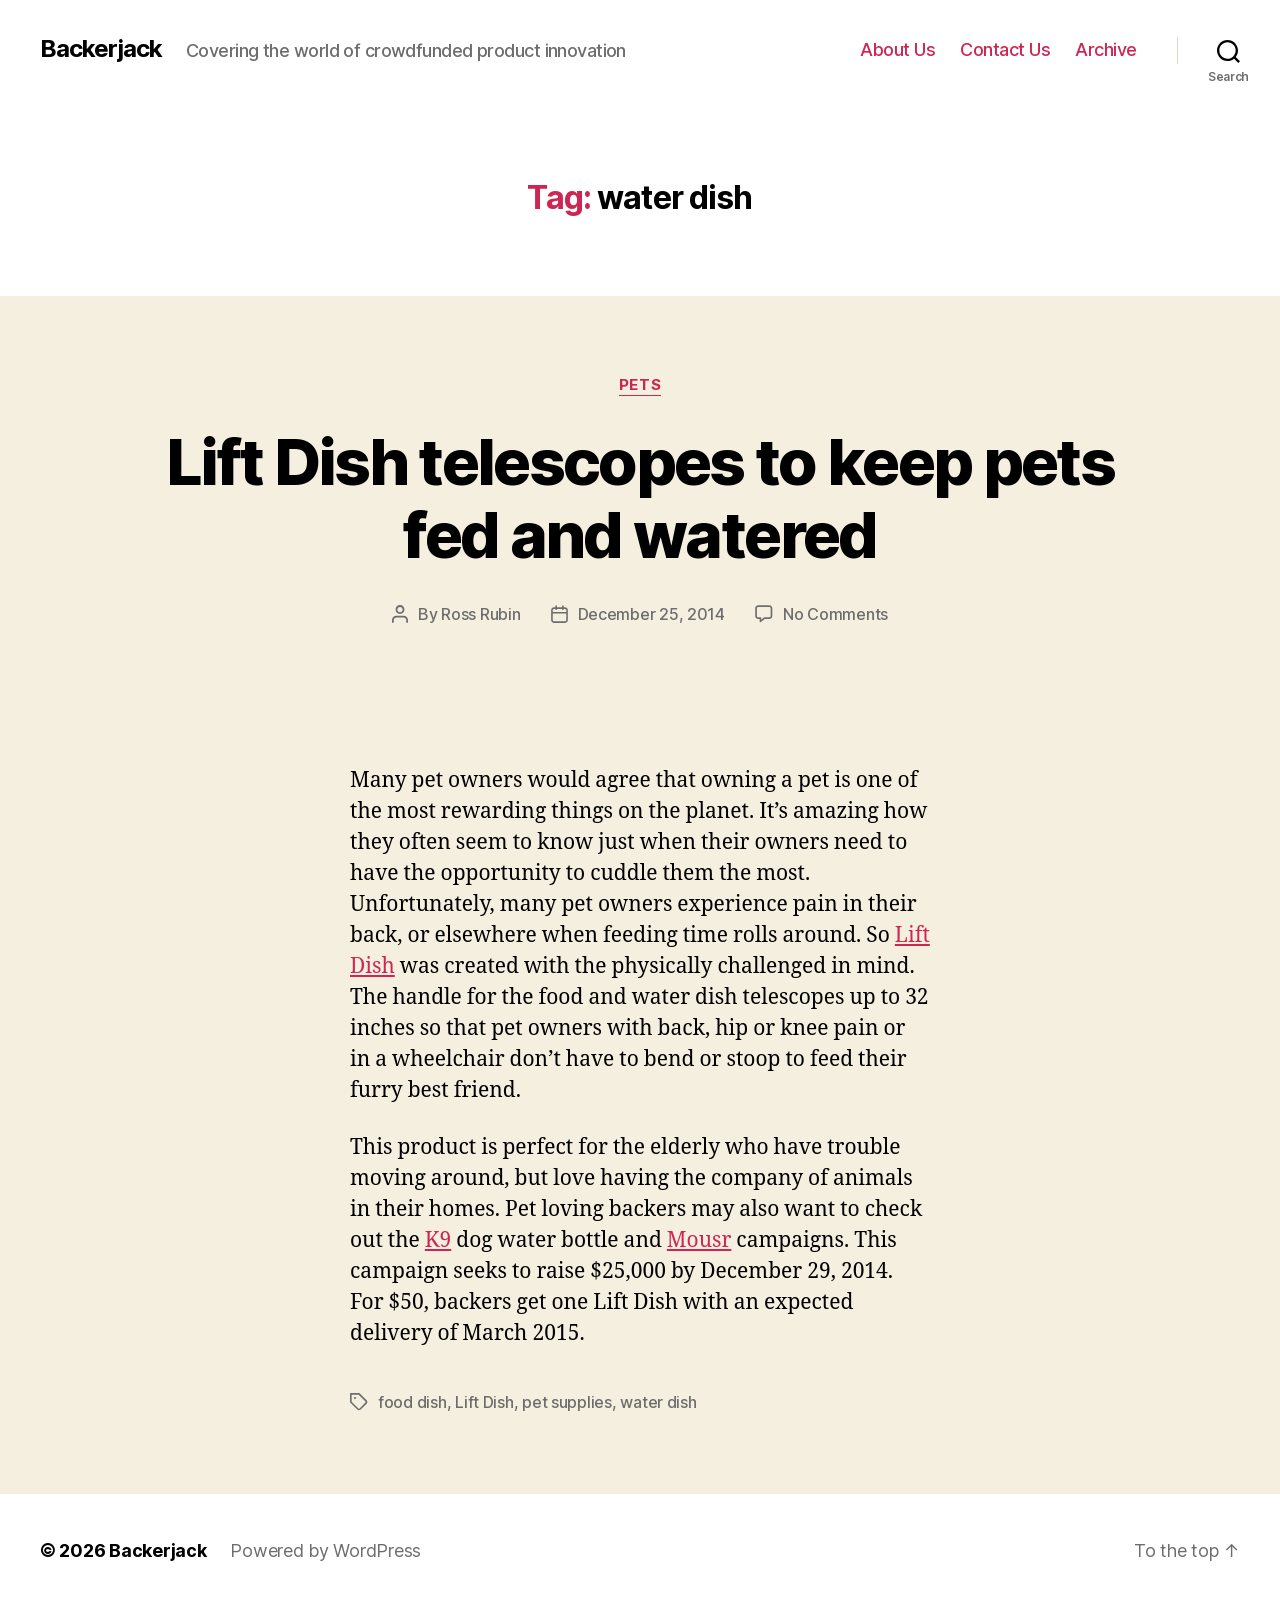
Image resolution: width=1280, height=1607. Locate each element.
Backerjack (101, 49)
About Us (897, 49)
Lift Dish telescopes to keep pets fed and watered (640, 498)
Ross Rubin (480, 614)
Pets (640, 385)
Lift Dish (484, 1402)
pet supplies (567, 1402)
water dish (658, 1402)
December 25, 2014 (651, 614)
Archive (1106, 49)
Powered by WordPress (325, 1550)
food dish (412, 1402)
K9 (438, 1240)
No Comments (835, 614)
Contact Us (1005, 49)
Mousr (699, 1240)
